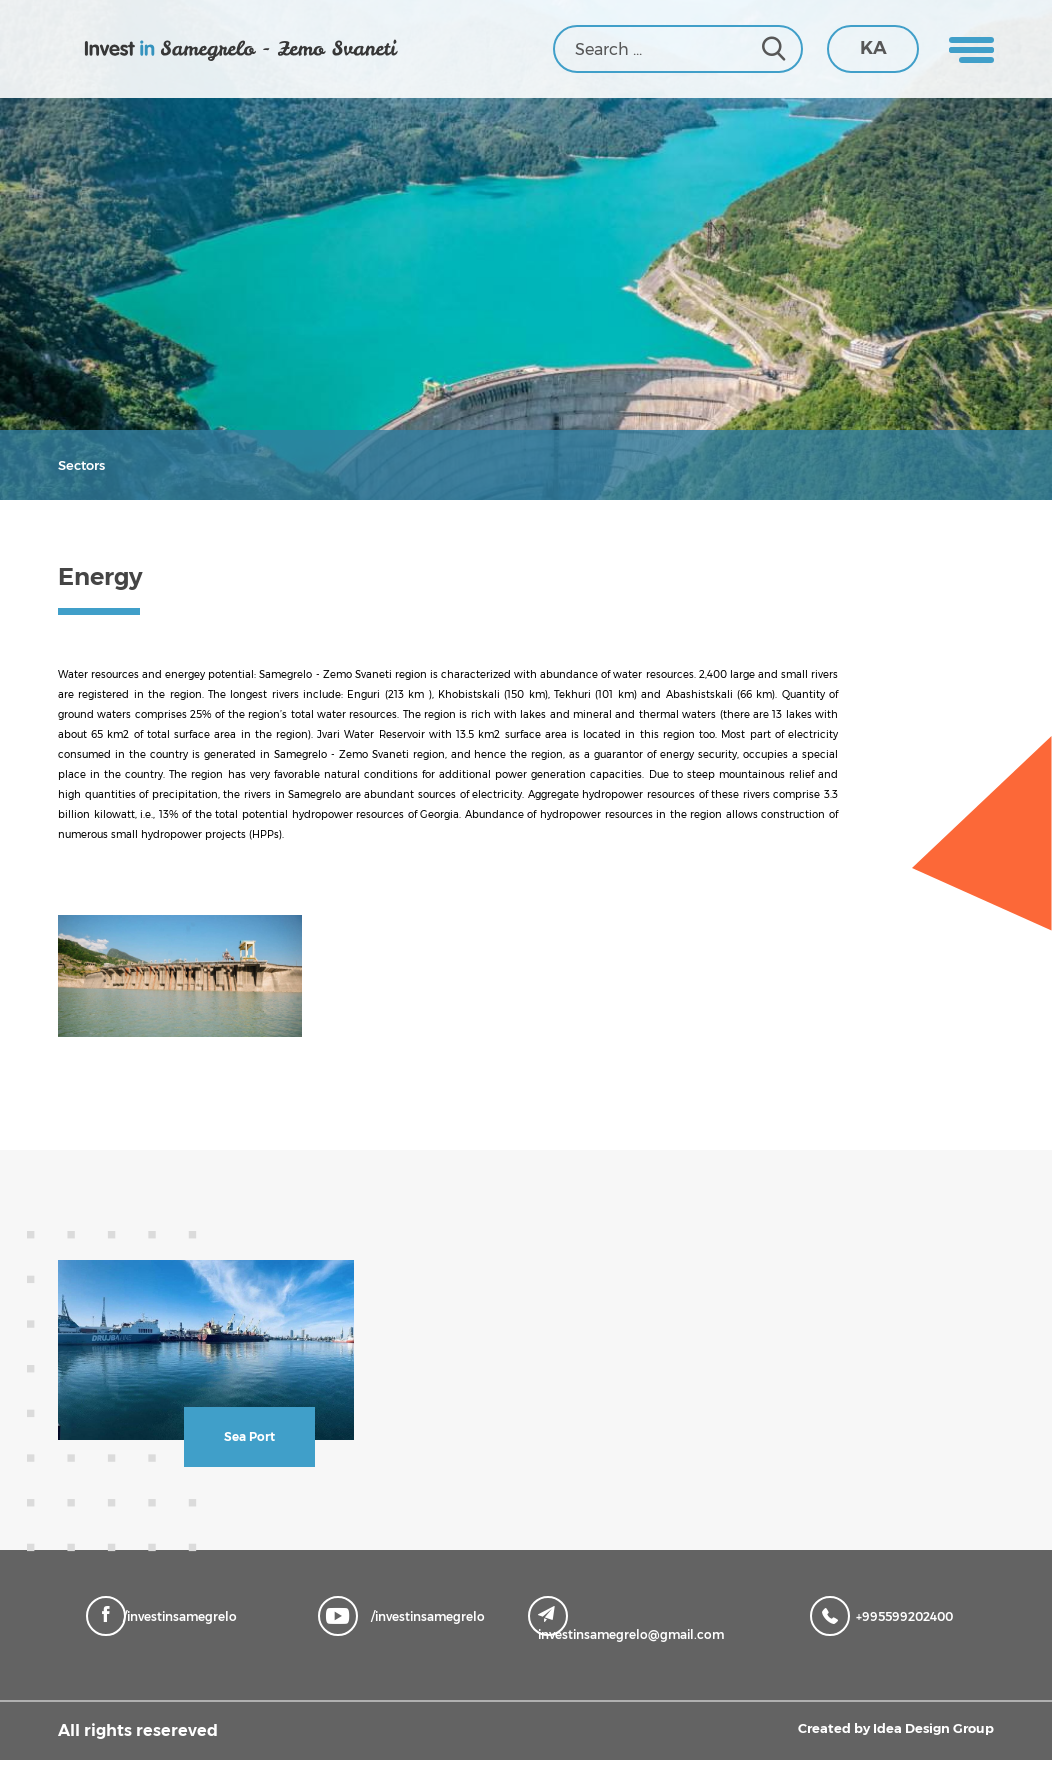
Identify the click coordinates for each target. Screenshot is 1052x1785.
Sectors (76, 464)
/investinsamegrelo (166, 1640)
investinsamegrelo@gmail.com (631, 1649)
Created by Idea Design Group (871, 1755)
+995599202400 (886, 1640)
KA (873, 48)
